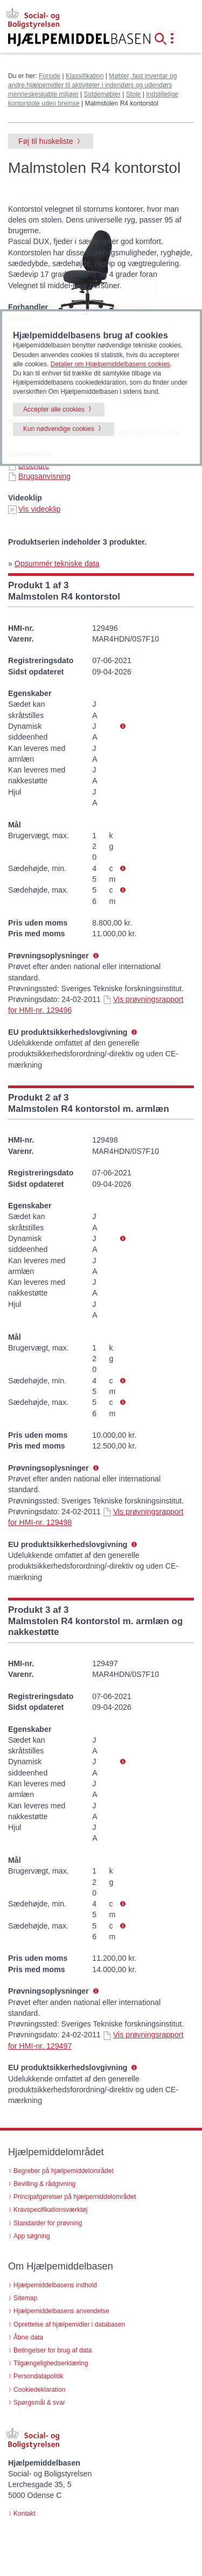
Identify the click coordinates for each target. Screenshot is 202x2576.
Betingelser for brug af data (52, 2350)
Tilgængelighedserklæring (50, 2363)
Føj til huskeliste (45, 141)
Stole (133, 94)
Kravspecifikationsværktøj (50, 2209)
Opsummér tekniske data (57, 563)
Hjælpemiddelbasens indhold (55, 2285)
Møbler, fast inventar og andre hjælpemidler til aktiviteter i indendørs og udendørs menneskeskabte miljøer (92, 85)
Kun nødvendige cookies (58, 429)
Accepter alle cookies (54, 409)
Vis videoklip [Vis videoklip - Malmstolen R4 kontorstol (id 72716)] (34, 509)
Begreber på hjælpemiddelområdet (63, 2171)
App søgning (31, 2236)
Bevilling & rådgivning (44, 2184)
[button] (164, 37)
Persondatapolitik (38, 2376)
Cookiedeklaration (39, 2389)
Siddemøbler (102, 94)
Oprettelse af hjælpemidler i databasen (69, 2324)
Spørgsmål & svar (39, 2402)
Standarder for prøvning (47, 2223)
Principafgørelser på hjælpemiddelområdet (74, 2197)
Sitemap (25, 2298)
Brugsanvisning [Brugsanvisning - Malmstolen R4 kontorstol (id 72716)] (39, 476)
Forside (49, 76)
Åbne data (28, 2337)
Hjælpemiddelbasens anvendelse (61, 2311)
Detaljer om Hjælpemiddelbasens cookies (110, 364)
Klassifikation (84, 76)
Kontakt (24, 2513)
